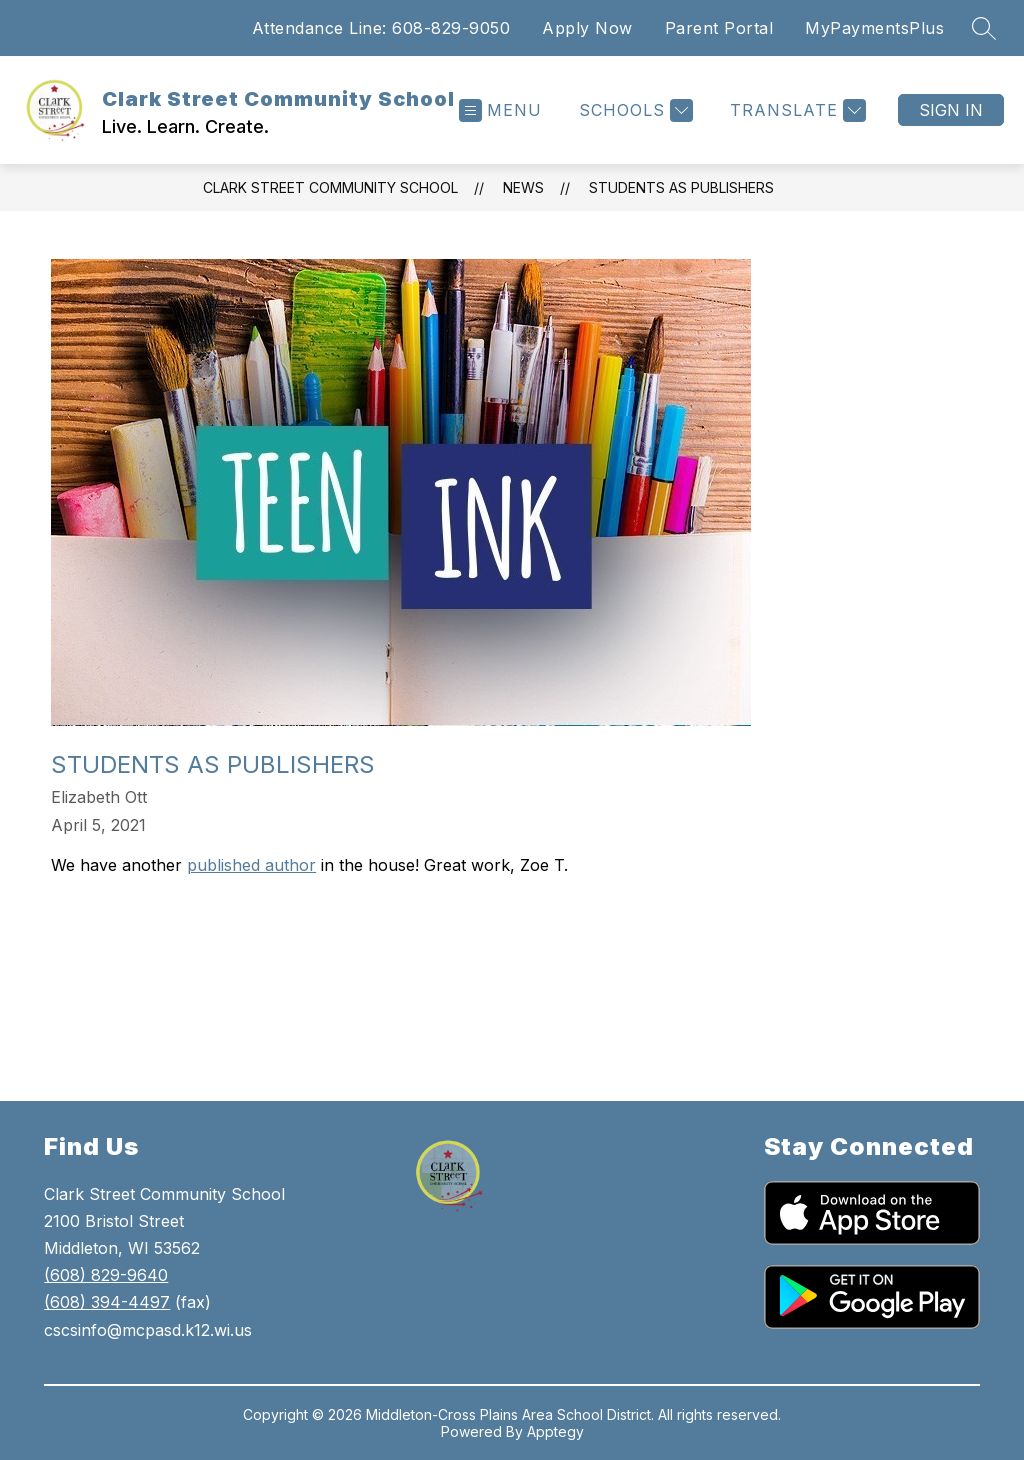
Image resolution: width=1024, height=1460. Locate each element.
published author (251, 865)
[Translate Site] (795, 110)
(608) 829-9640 (106, 1275)
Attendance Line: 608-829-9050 (381, 28)
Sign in (951, 110)
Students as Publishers (681, 187)
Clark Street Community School (330, 187)
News (523, 187)
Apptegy (555, 1431)
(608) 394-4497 (107, 1302)
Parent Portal (719, 28)
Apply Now (587, 28)
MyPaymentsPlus (874, 28)
